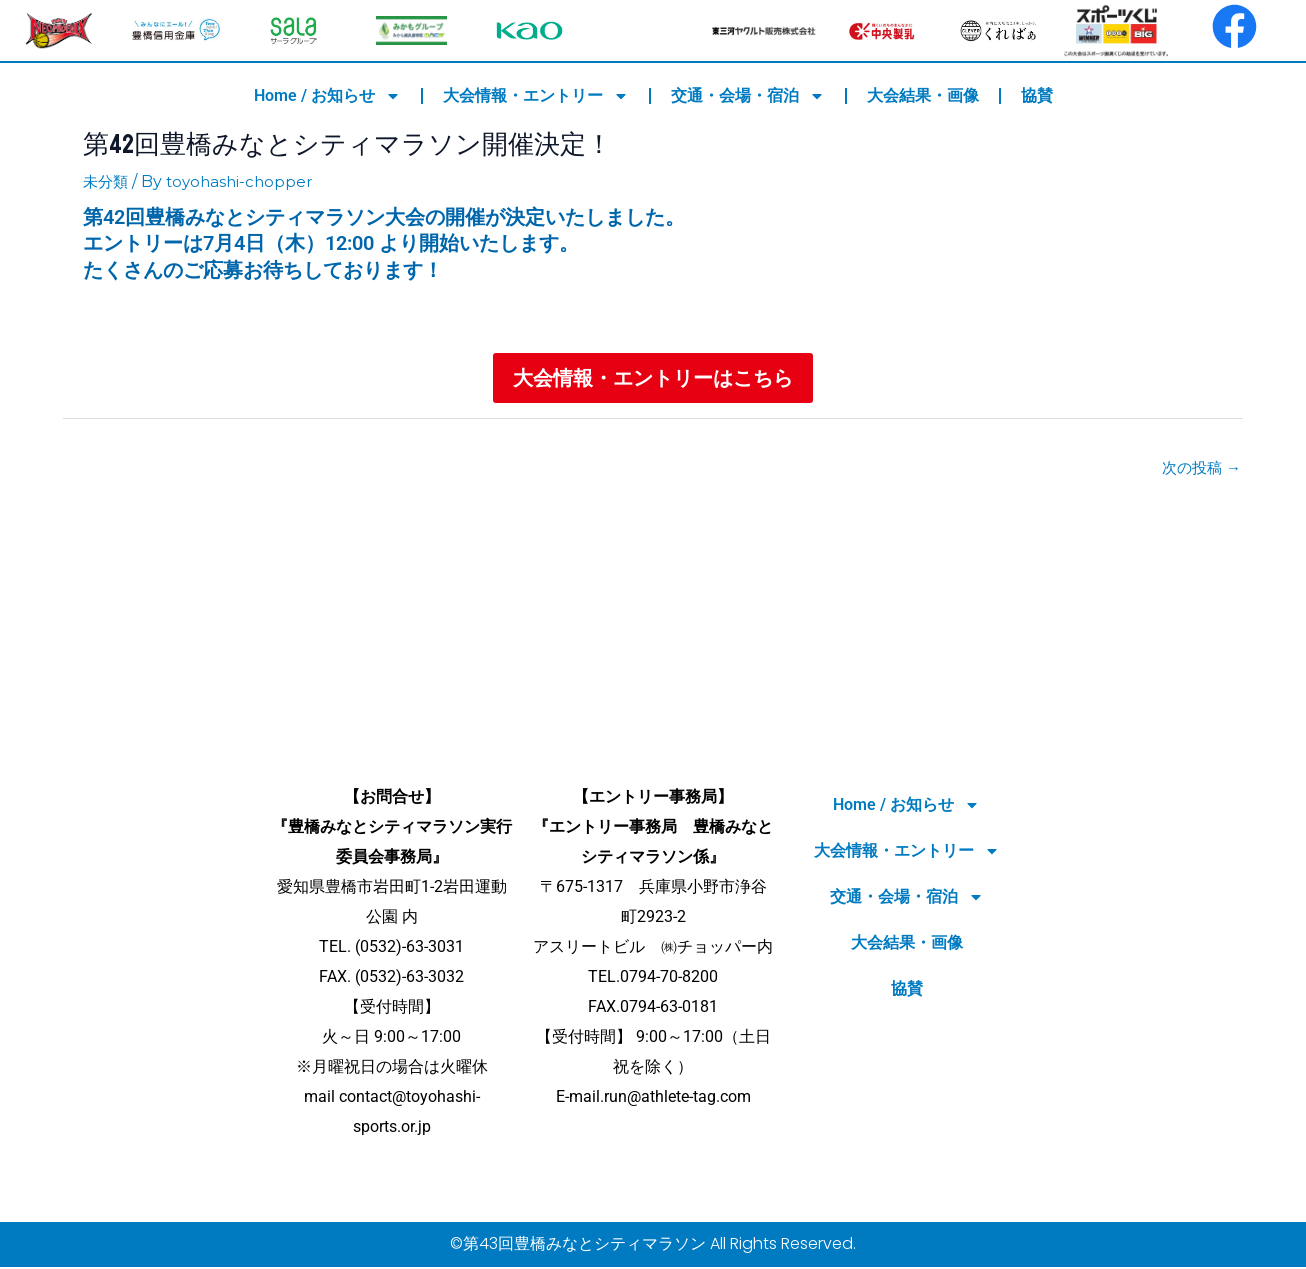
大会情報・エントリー (536, 96)
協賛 (1037, 95)
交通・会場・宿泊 (748, 96)
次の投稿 (1199, 469)
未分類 (107, 181)
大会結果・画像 (923, 95)
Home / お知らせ (327, 96)
